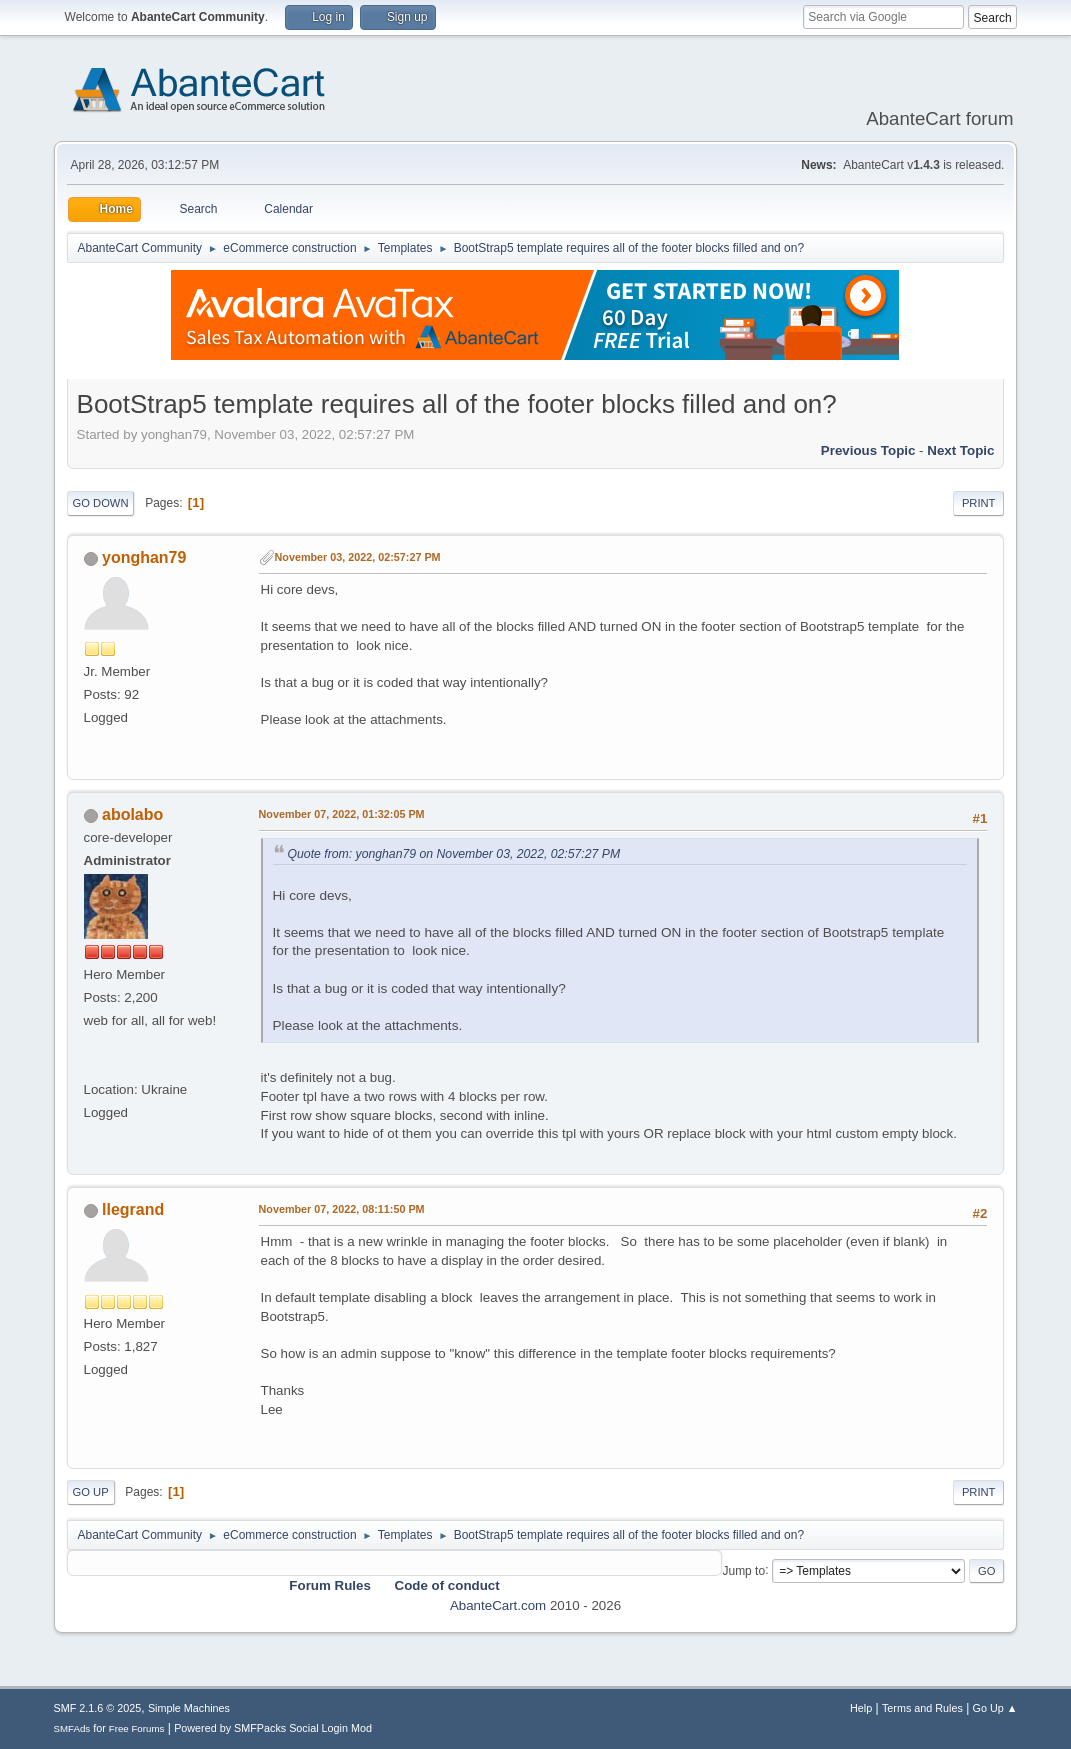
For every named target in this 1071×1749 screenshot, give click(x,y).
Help (861, 1708)
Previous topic (868, 450)
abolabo (132, 814)
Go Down (101, 503)
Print (979, 503)
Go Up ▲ (995, 1708)
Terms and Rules (922, 1708)
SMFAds (72, 1728)
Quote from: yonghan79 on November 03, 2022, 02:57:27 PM (454, 854)
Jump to (743, 1570)
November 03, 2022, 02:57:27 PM (358, 557)
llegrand (133, 1209)
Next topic (960, 450)
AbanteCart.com (498, 1605)
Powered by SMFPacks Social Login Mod (273, 1728)
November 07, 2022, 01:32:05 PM (342, 814)
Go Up (91, 1492)
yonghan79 (144, 557)
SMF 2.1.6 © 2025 (98, 1708)
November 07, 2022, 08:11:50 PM (342, 1209)
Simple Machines (189, 1708)
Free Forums (137, 1728)
